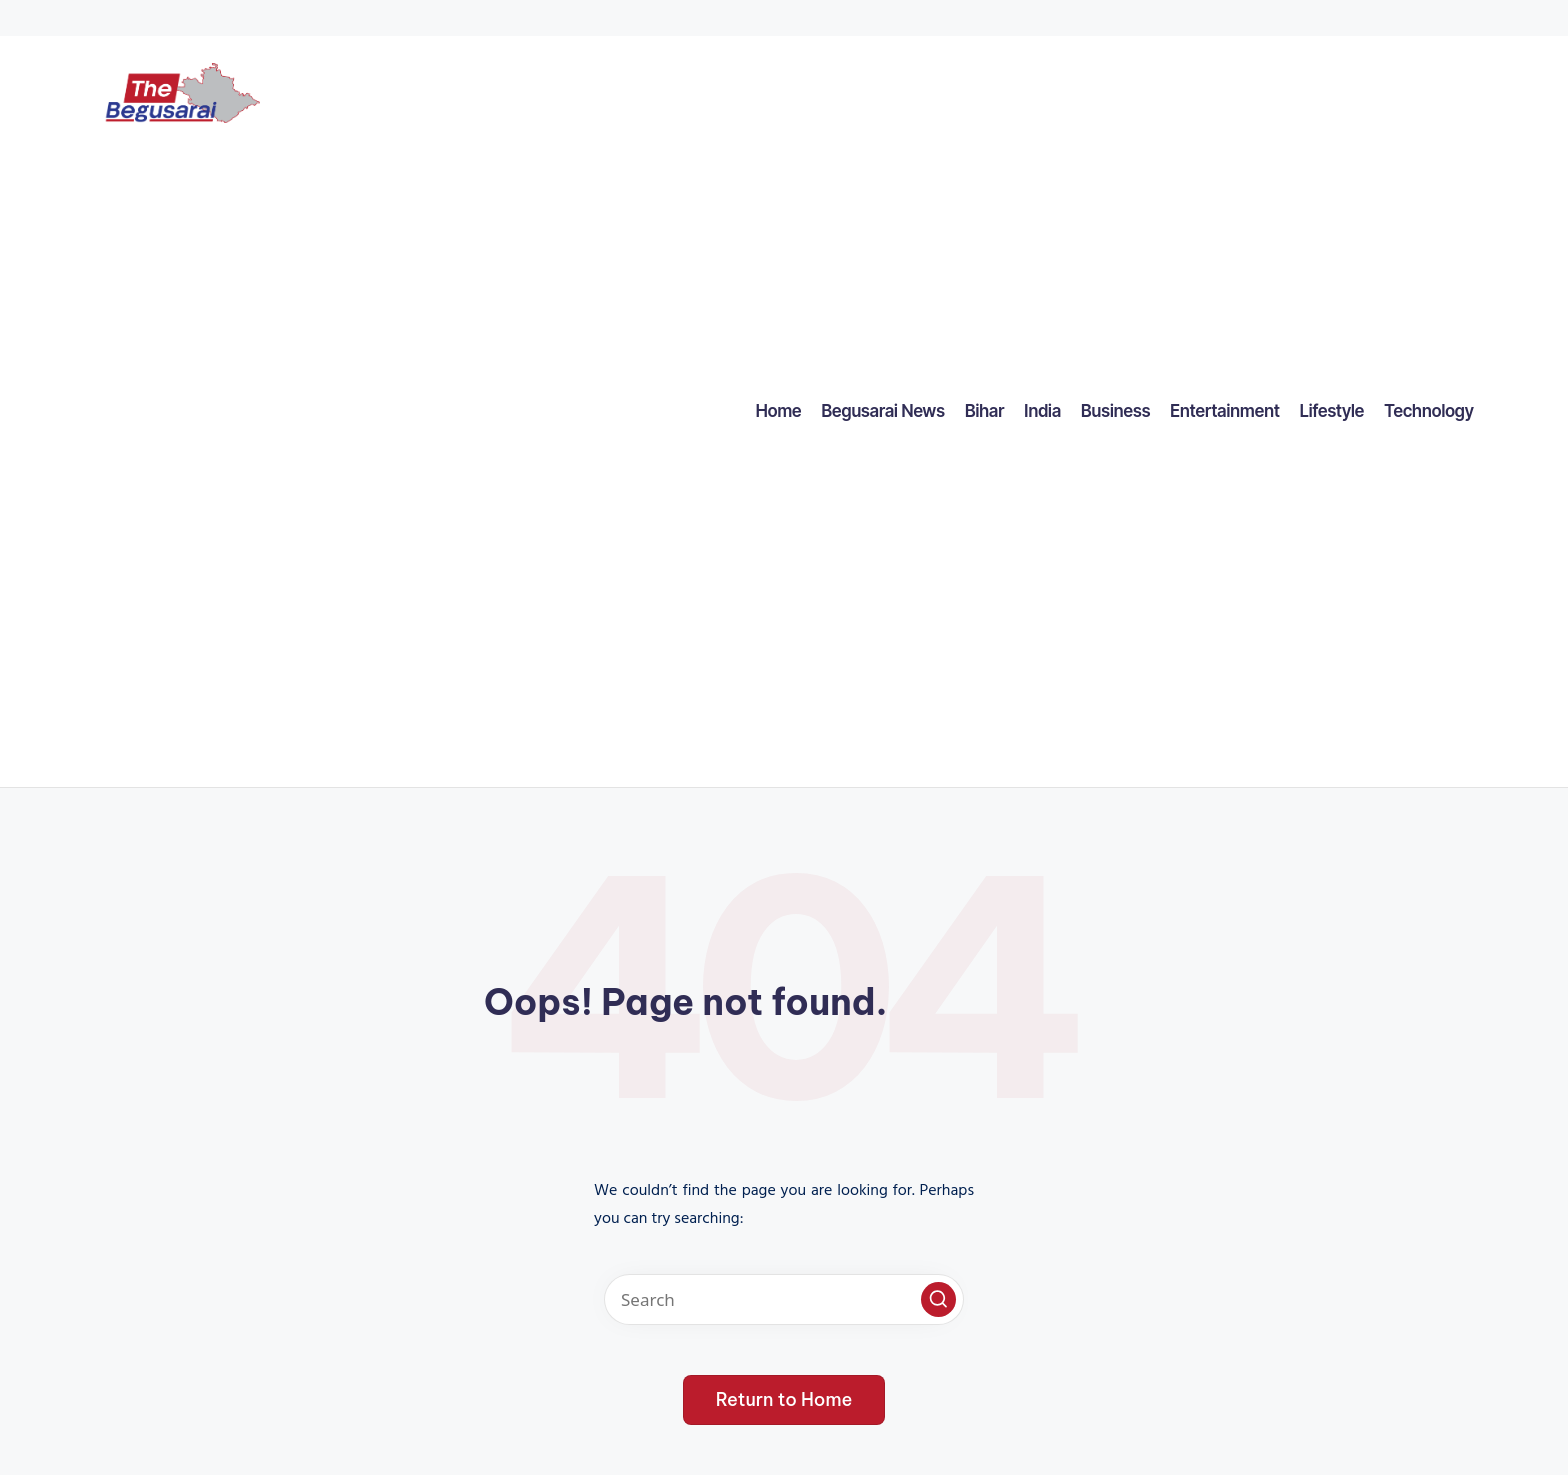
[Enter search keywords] (784, 1299)
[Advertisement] (182, 460)
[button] (938, 1299)
